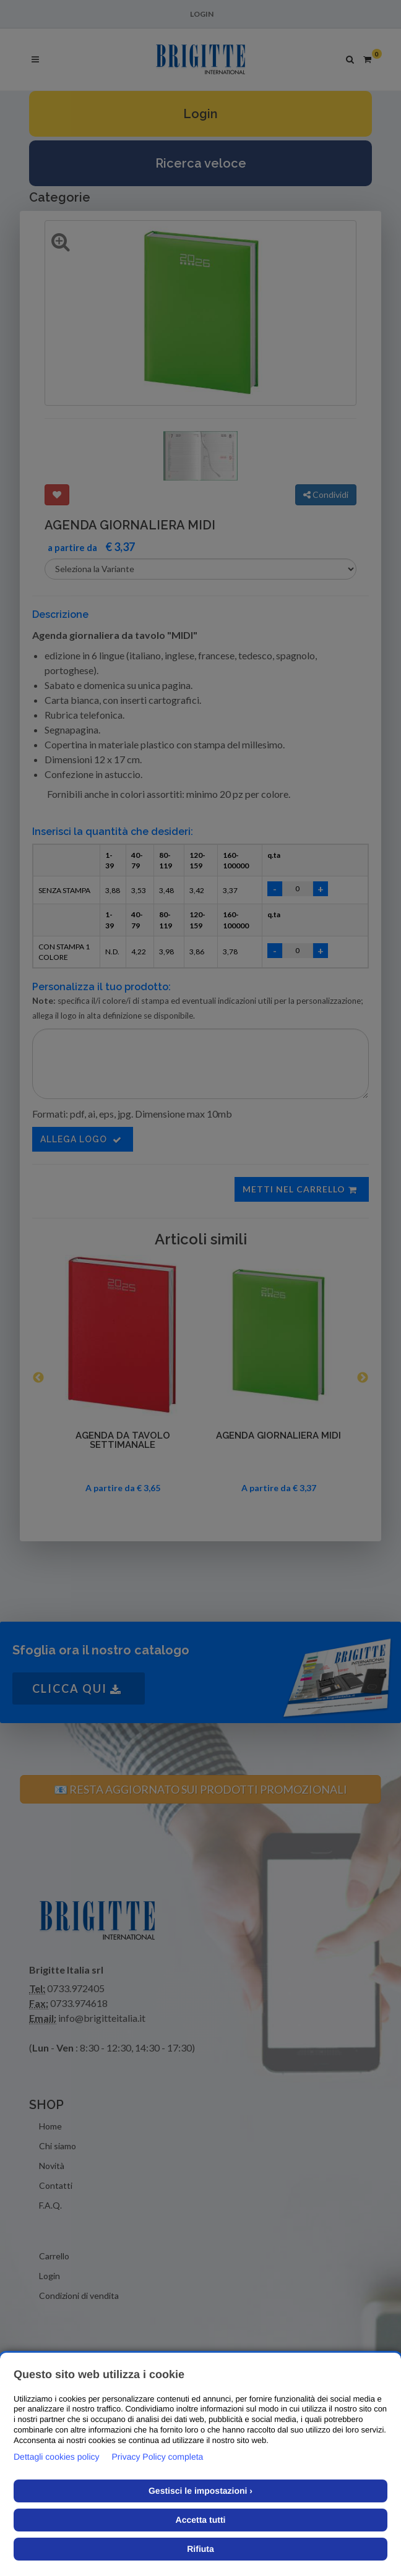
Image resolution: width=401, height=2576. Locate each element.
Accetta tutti (201, 2520)
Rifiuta (200, 2549)
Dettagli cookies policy (57, 2457)
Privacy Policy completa (158, 2457)
